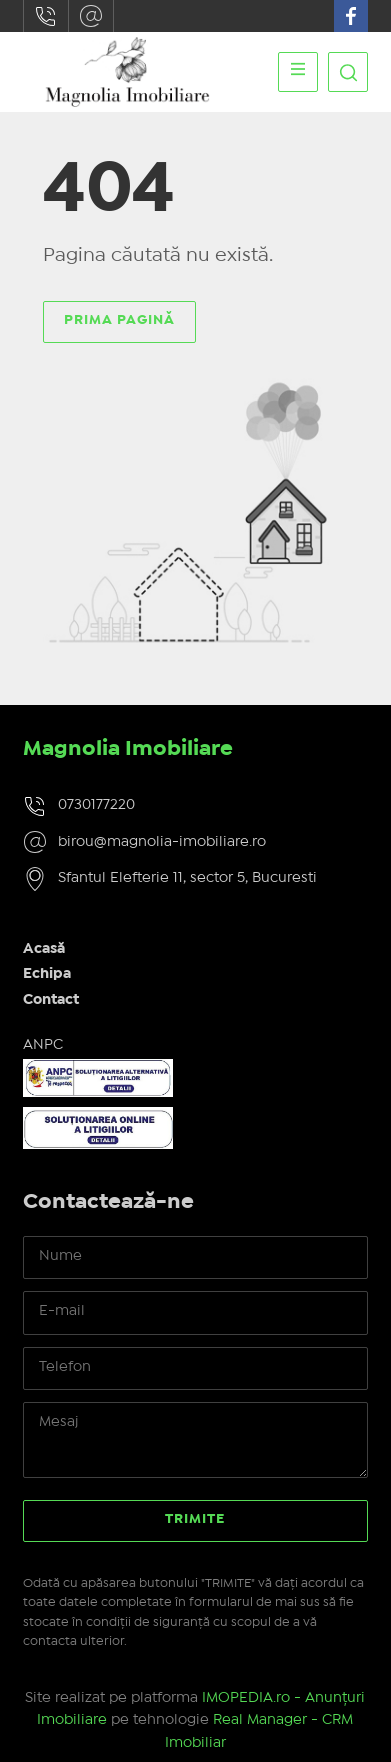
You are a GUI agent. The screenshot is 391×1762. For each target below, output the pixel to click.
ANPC (43, 1045)
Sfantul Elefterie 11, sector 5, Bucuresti (187, 878)
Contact (51, 1000)
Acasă (44, 949)
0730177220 (46, 16)
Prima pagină (119, 320)
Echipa (47, 974)
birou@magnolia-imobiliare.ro (91, 16)
